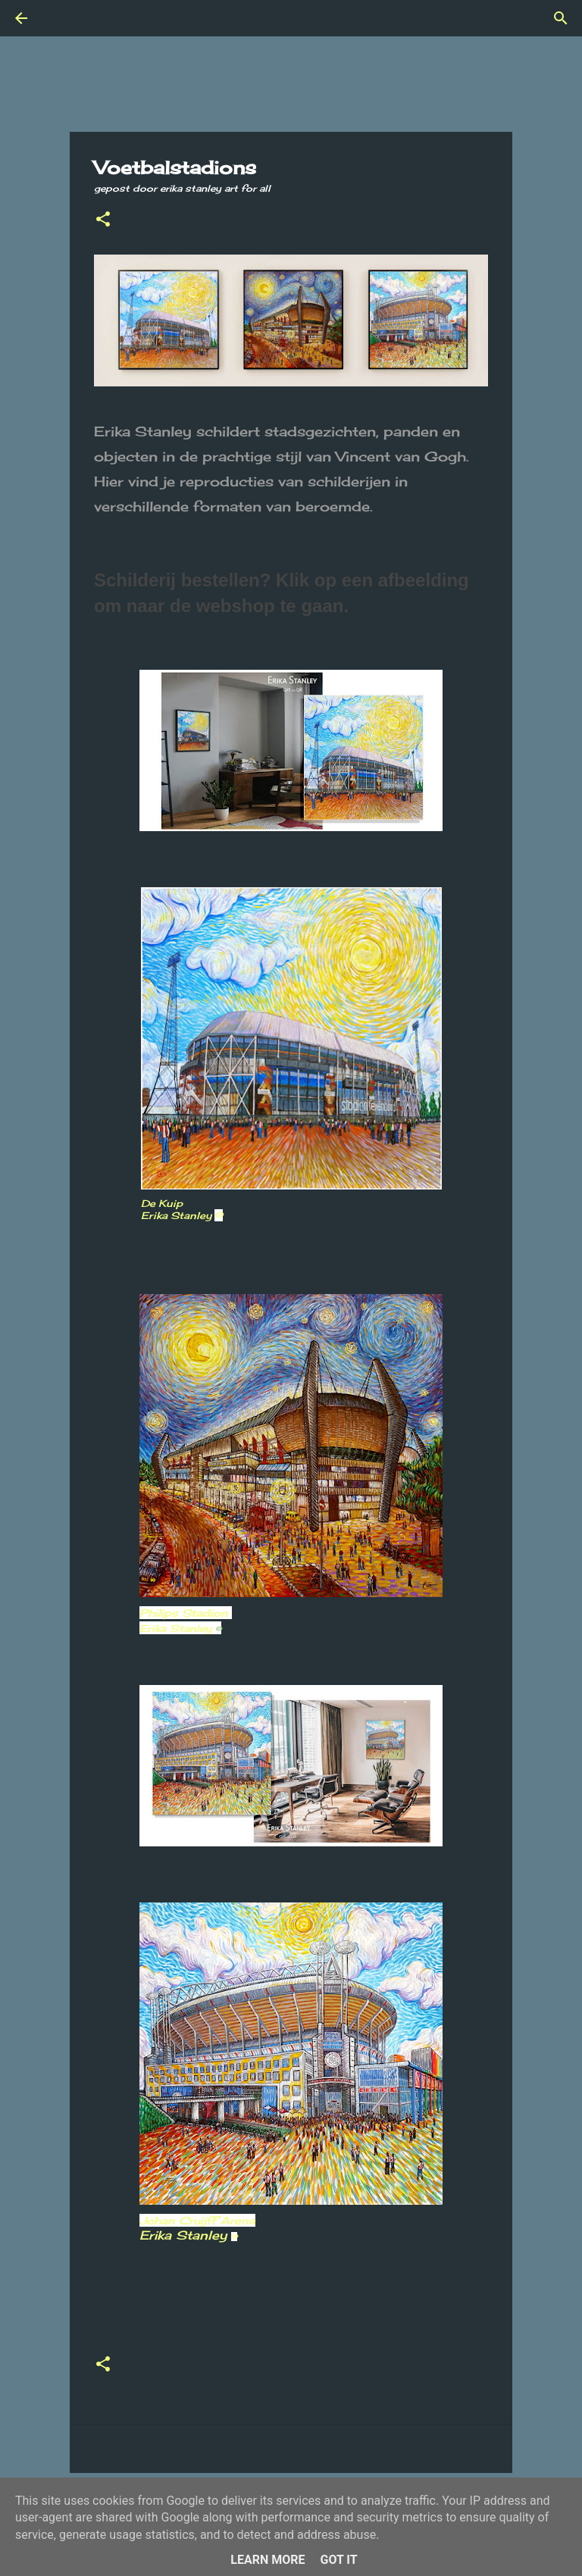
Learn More (267, 2560)
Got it (338, 2560)
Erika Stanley (188, 2235)
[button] (103, 220)
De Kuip (162, 1203)
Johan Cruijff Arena (197, 2220)
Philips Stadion (185, 1612)
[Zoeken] (64, 18)
